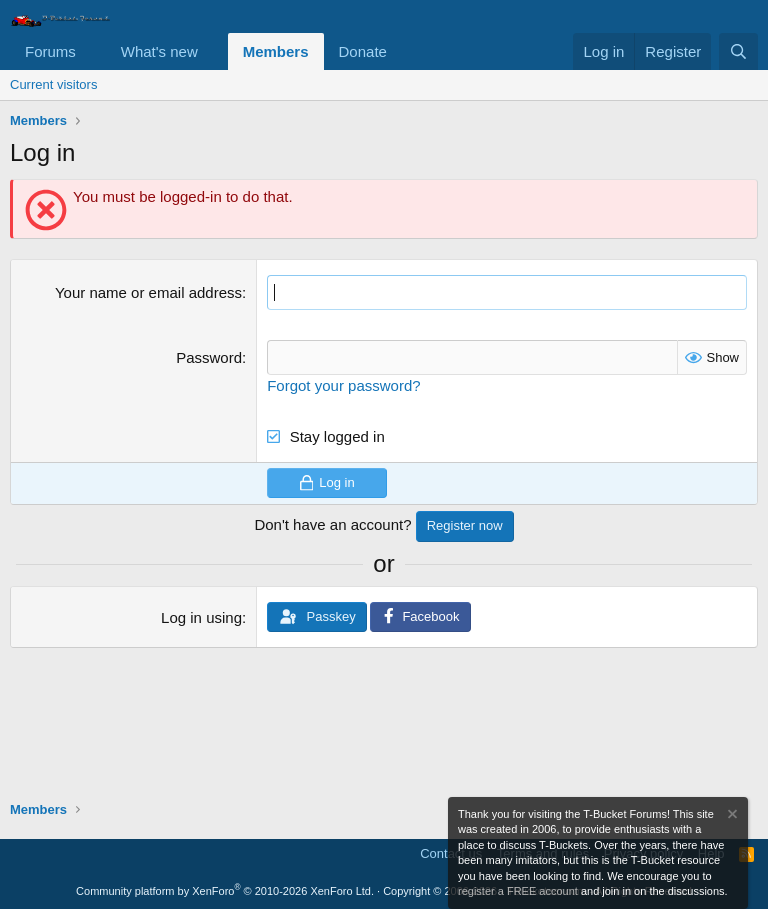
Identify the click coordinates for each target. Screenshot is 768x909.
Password (209, 357)
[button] (92, 51)
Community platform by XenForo (225, 891)
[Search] (738, 51)
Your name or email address (148, 292)
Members (276, 51)
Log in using (201, 617)
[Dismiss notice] (731, 816)
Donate (363, 51)
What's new (159, 51)
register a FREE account (518, 891)
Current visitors (53, 84)
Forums (50, 51)
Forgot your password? (343, 385)
